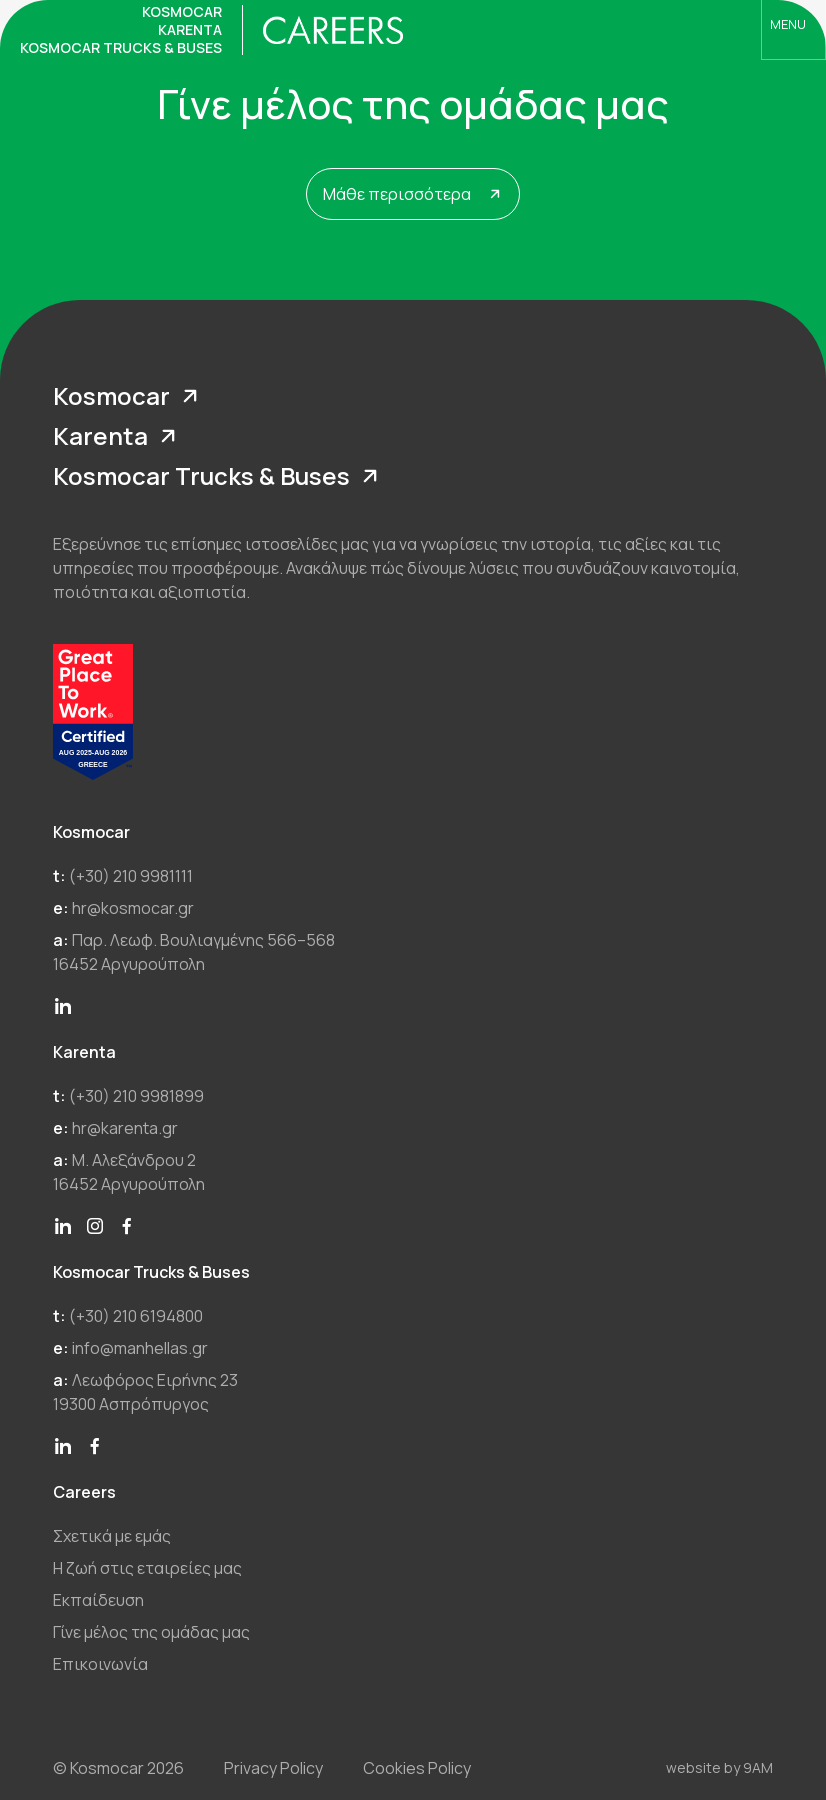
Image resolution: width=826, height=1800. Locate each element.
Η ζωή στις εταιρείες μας (147, 1568)
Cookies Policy (417, 1768)
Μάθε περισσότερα (414, 193)
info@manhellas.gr (140, 1348)
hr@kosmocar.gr (133, 908)
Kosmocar (130, 396)
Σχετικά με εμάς (112, 1536)
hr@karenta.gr (125, 1128)
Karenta (119, 436)
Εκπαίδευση (98, 1600)
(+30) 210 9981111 (131, 876)
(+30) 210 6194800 (136, 1316)
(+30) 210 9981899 (136, 1096)
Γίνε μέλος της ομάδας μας (151, 1632)
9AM (758, 1767)
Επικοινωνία (100, 1664)
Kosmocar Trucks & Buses (220, 476)
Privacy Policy (273, 1768)
